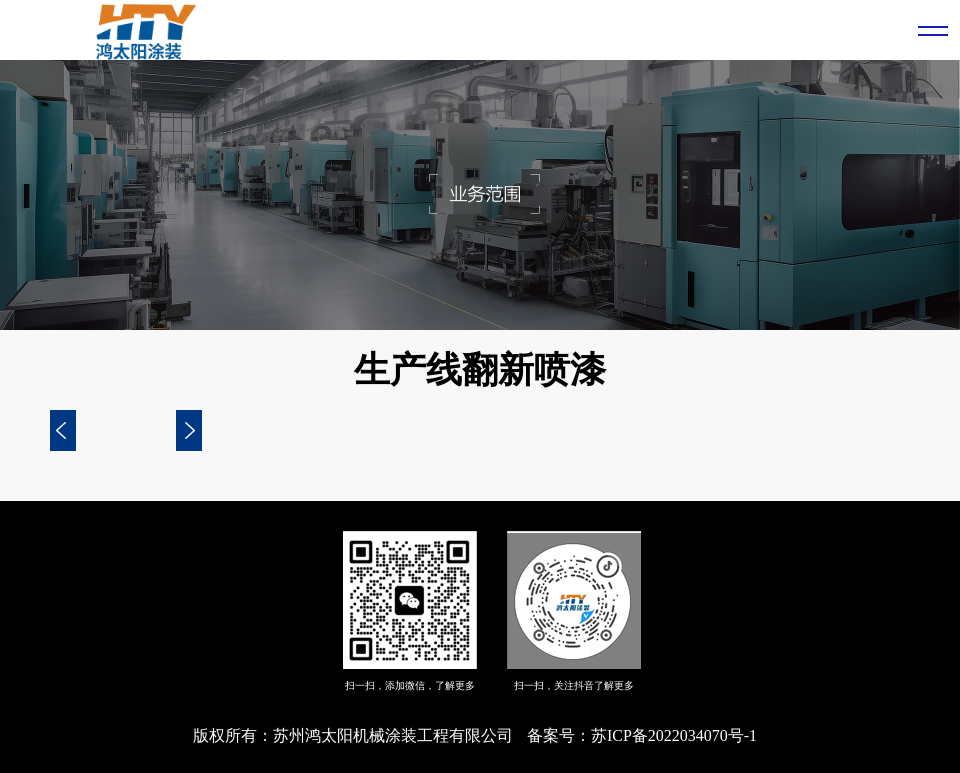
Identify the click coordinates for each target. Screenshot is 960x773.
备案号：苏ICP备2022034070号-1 (642, 735)
